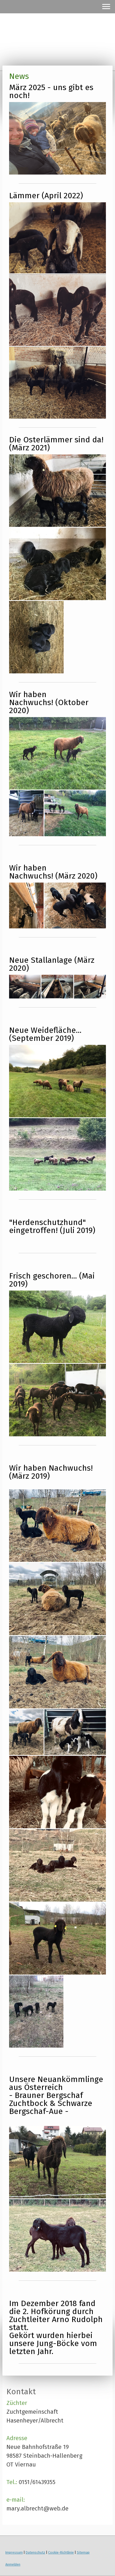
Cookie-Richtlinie (61, 2552)
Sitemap (83, 2552)
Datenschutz (35, 2552)
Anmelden (12, 2564)
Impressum (14, 2552)
